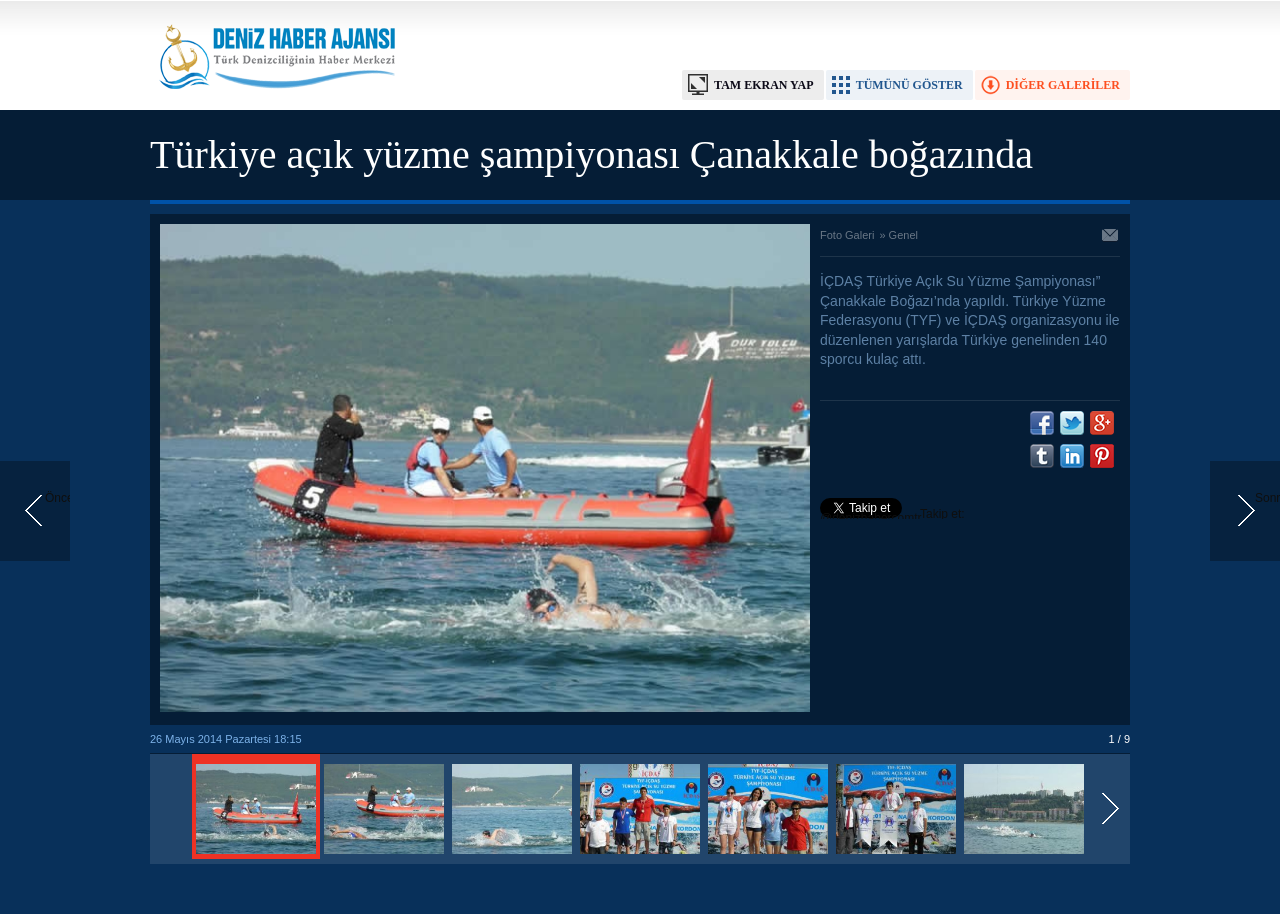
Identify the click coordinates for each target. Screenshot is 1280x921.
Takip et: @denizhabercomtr (892, 516)
